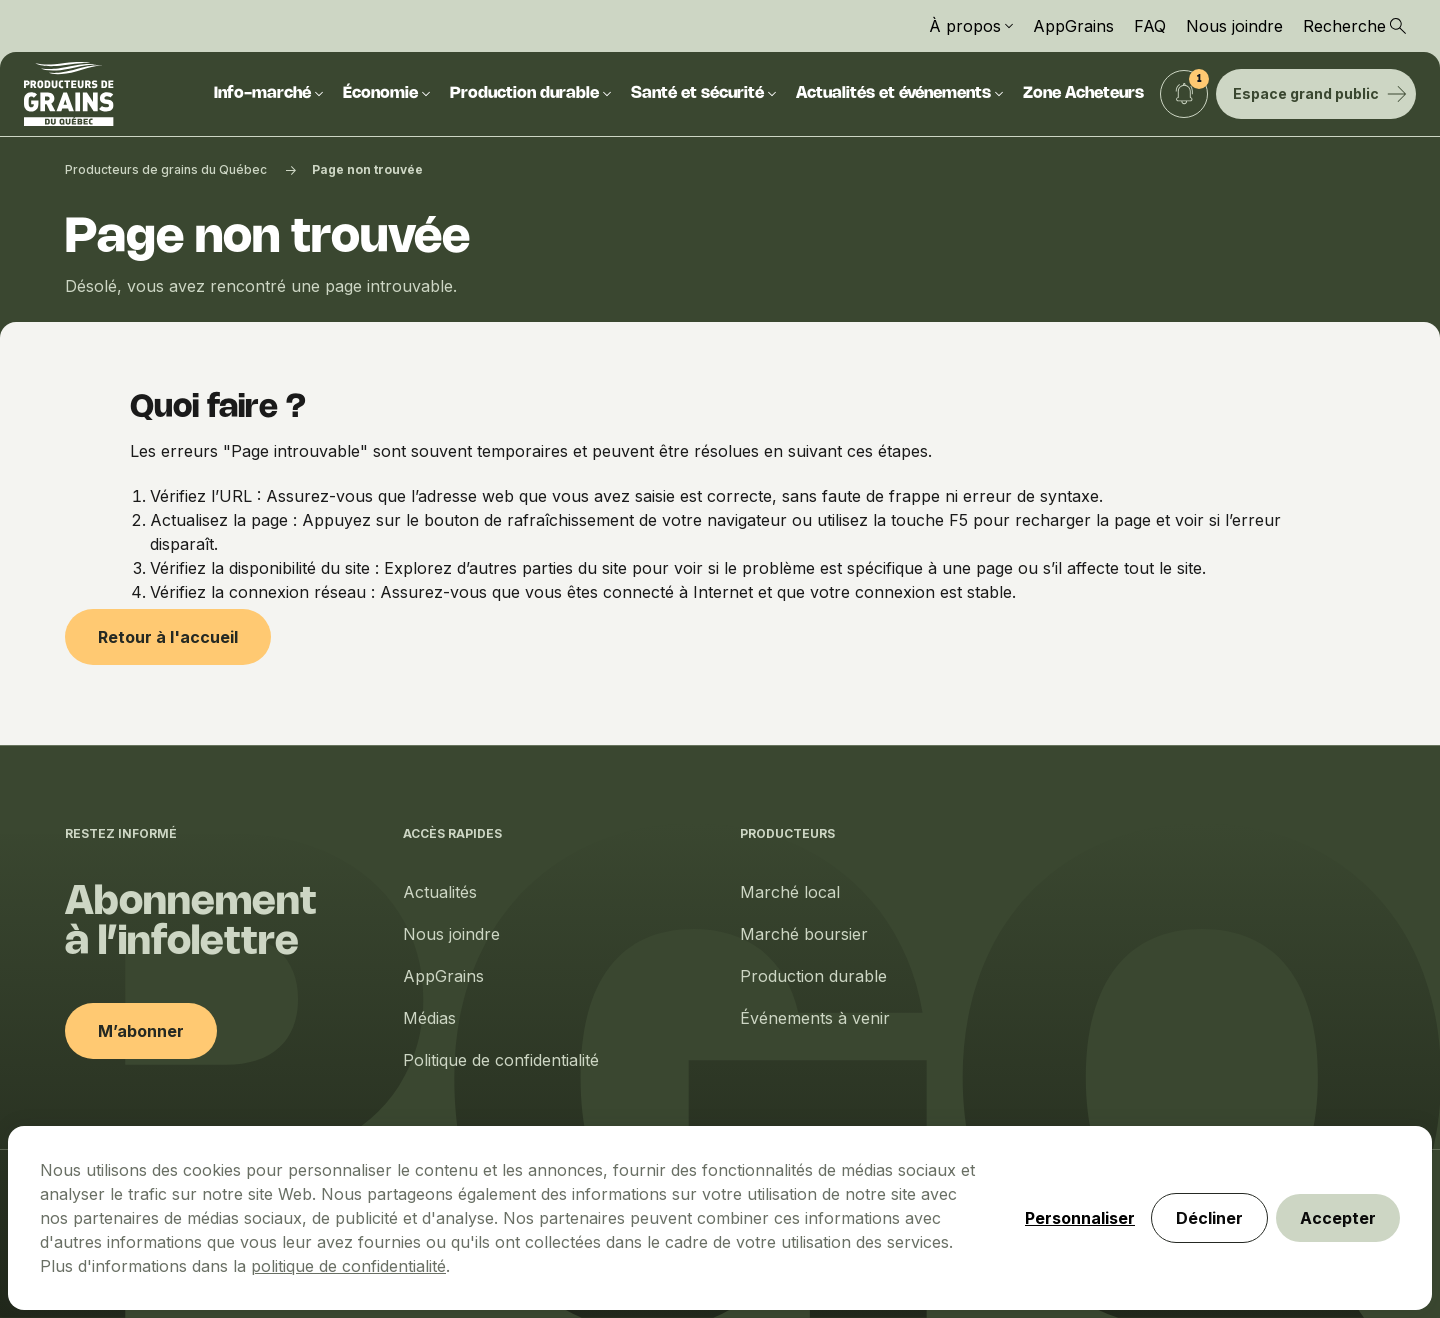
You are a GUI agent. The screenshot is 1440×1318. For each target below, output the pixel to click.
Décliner (1209, 1218)
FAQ (1150, 26)
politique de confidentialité (348, 1266)
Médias (429, 1018)
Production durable (530, 93)
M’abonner (141, 1031)
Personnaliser (1080, 1218)
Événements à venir (815, 1018)
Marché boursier (804, 934)
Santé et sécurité (703, 93)
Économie (386, 93)
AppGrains (1073, 26)
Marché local (790, 892)
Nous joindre (1234, 26)
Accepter (1338, 1218)
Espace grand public (1320, 93)
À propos (971, 26)
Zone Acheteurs (1083, 93)
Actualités (440, 892)
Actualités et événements (899, 93)
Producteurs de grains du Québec (166, 169)
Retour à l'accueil (168, 637)
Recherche (1354, 26)
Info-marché (268, 93)
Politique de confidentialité (501, 1060)
